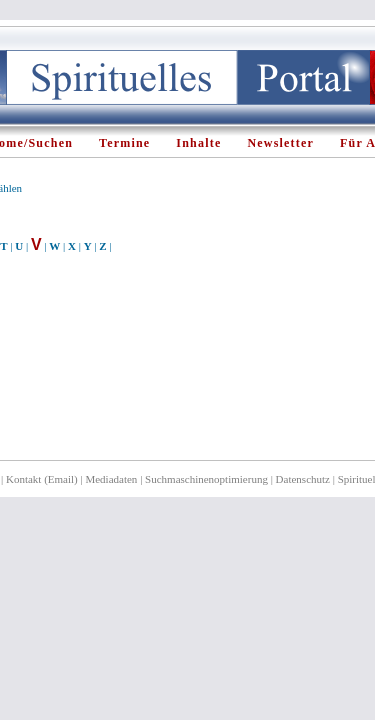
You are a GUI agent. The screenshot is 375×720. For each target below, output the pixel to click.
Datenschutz (303, 479)
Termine (124, 143)
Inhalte (198, 143)
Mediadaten (111, 479)
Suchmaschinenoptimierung (206, 479)
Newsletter (280, 143)
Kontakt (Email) (42, 479)
